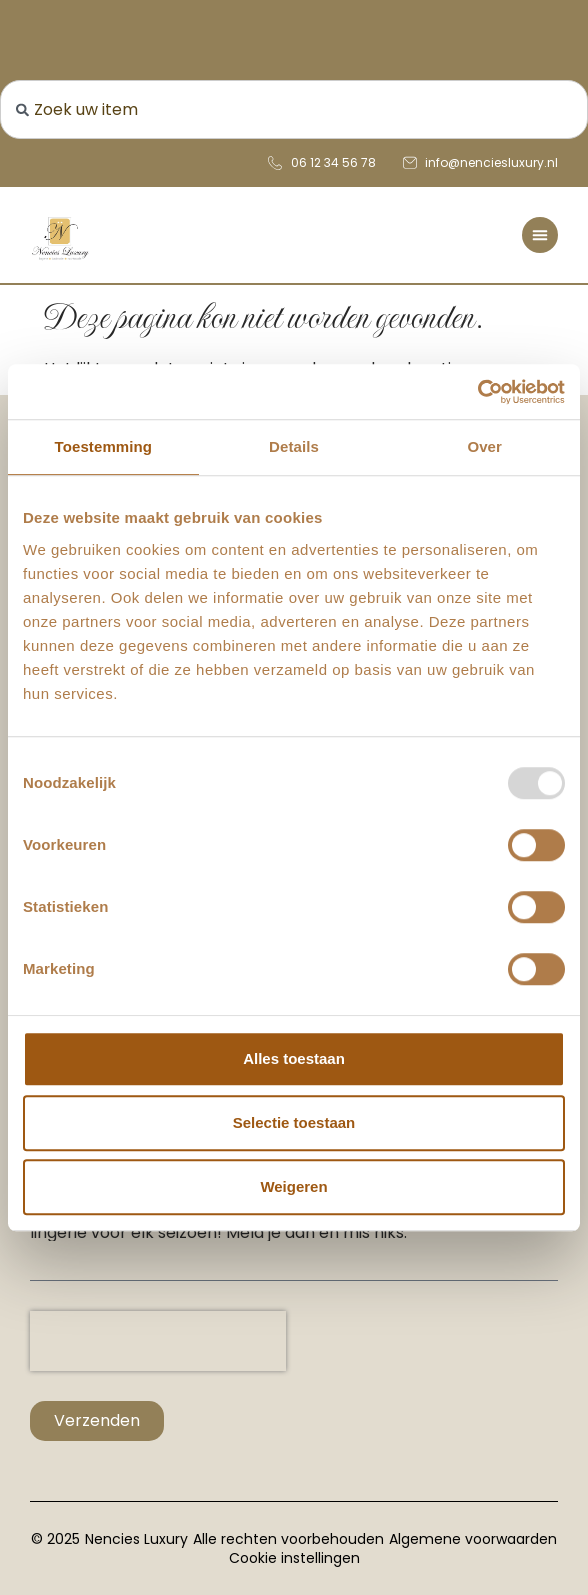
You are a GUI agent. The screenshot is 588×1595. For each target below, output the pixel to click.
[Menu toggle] (540, 235)
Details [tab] (294, 446)
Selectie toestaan (294, 1122)
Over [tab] (484, 446)
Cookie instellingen (294, 1558)
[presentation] (158, 1341)
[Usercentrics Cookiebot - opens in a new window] (477, 392)
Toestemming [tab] (104, 446)
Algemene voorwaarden (473, 1539)
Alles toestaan (294, 1058)
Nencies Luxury (136, 1539)
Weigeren (293, 1186)
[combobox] (294, 109)
